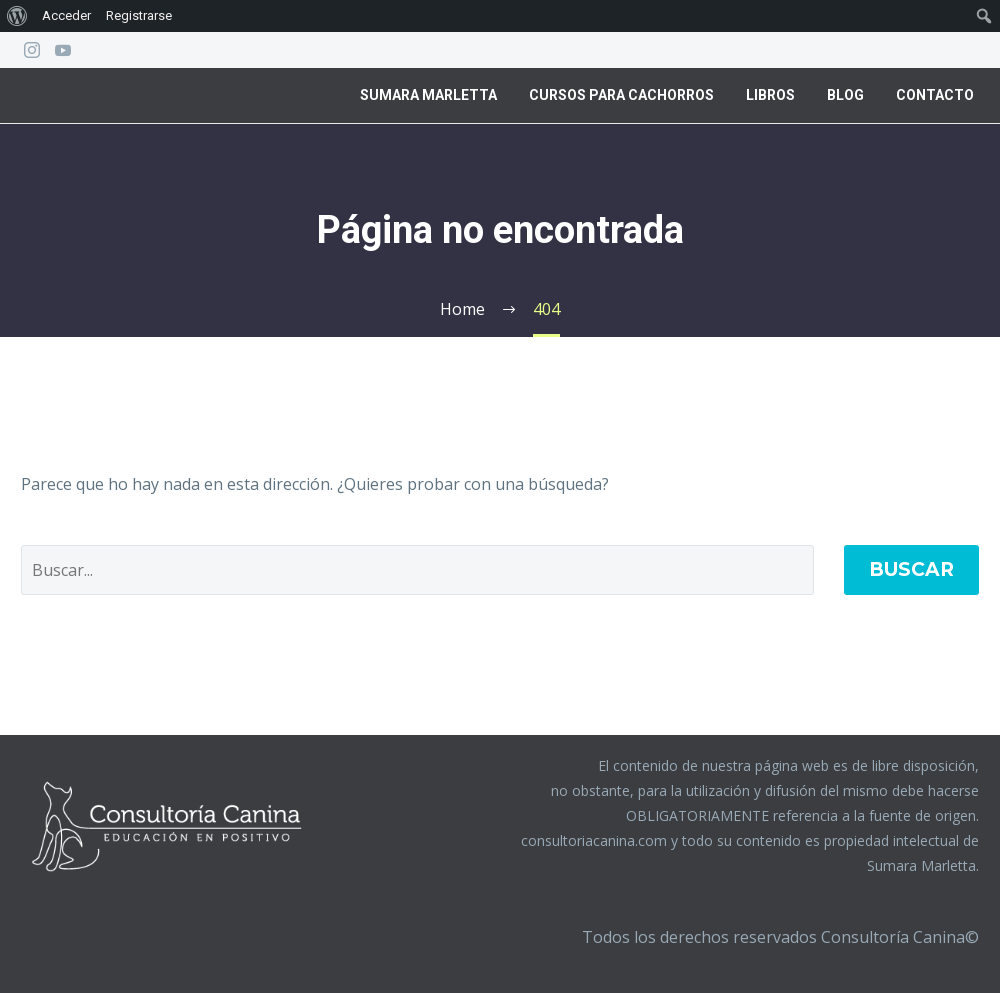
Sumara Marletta (428, 95)
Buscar (911, 569)
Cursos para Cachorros (621, 95)
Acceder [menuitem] (66, 15)
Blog (845, 95)
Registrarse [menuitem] (139, 15)
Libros (770, 95)
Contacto (935, 95)
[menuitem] (17, 16)
